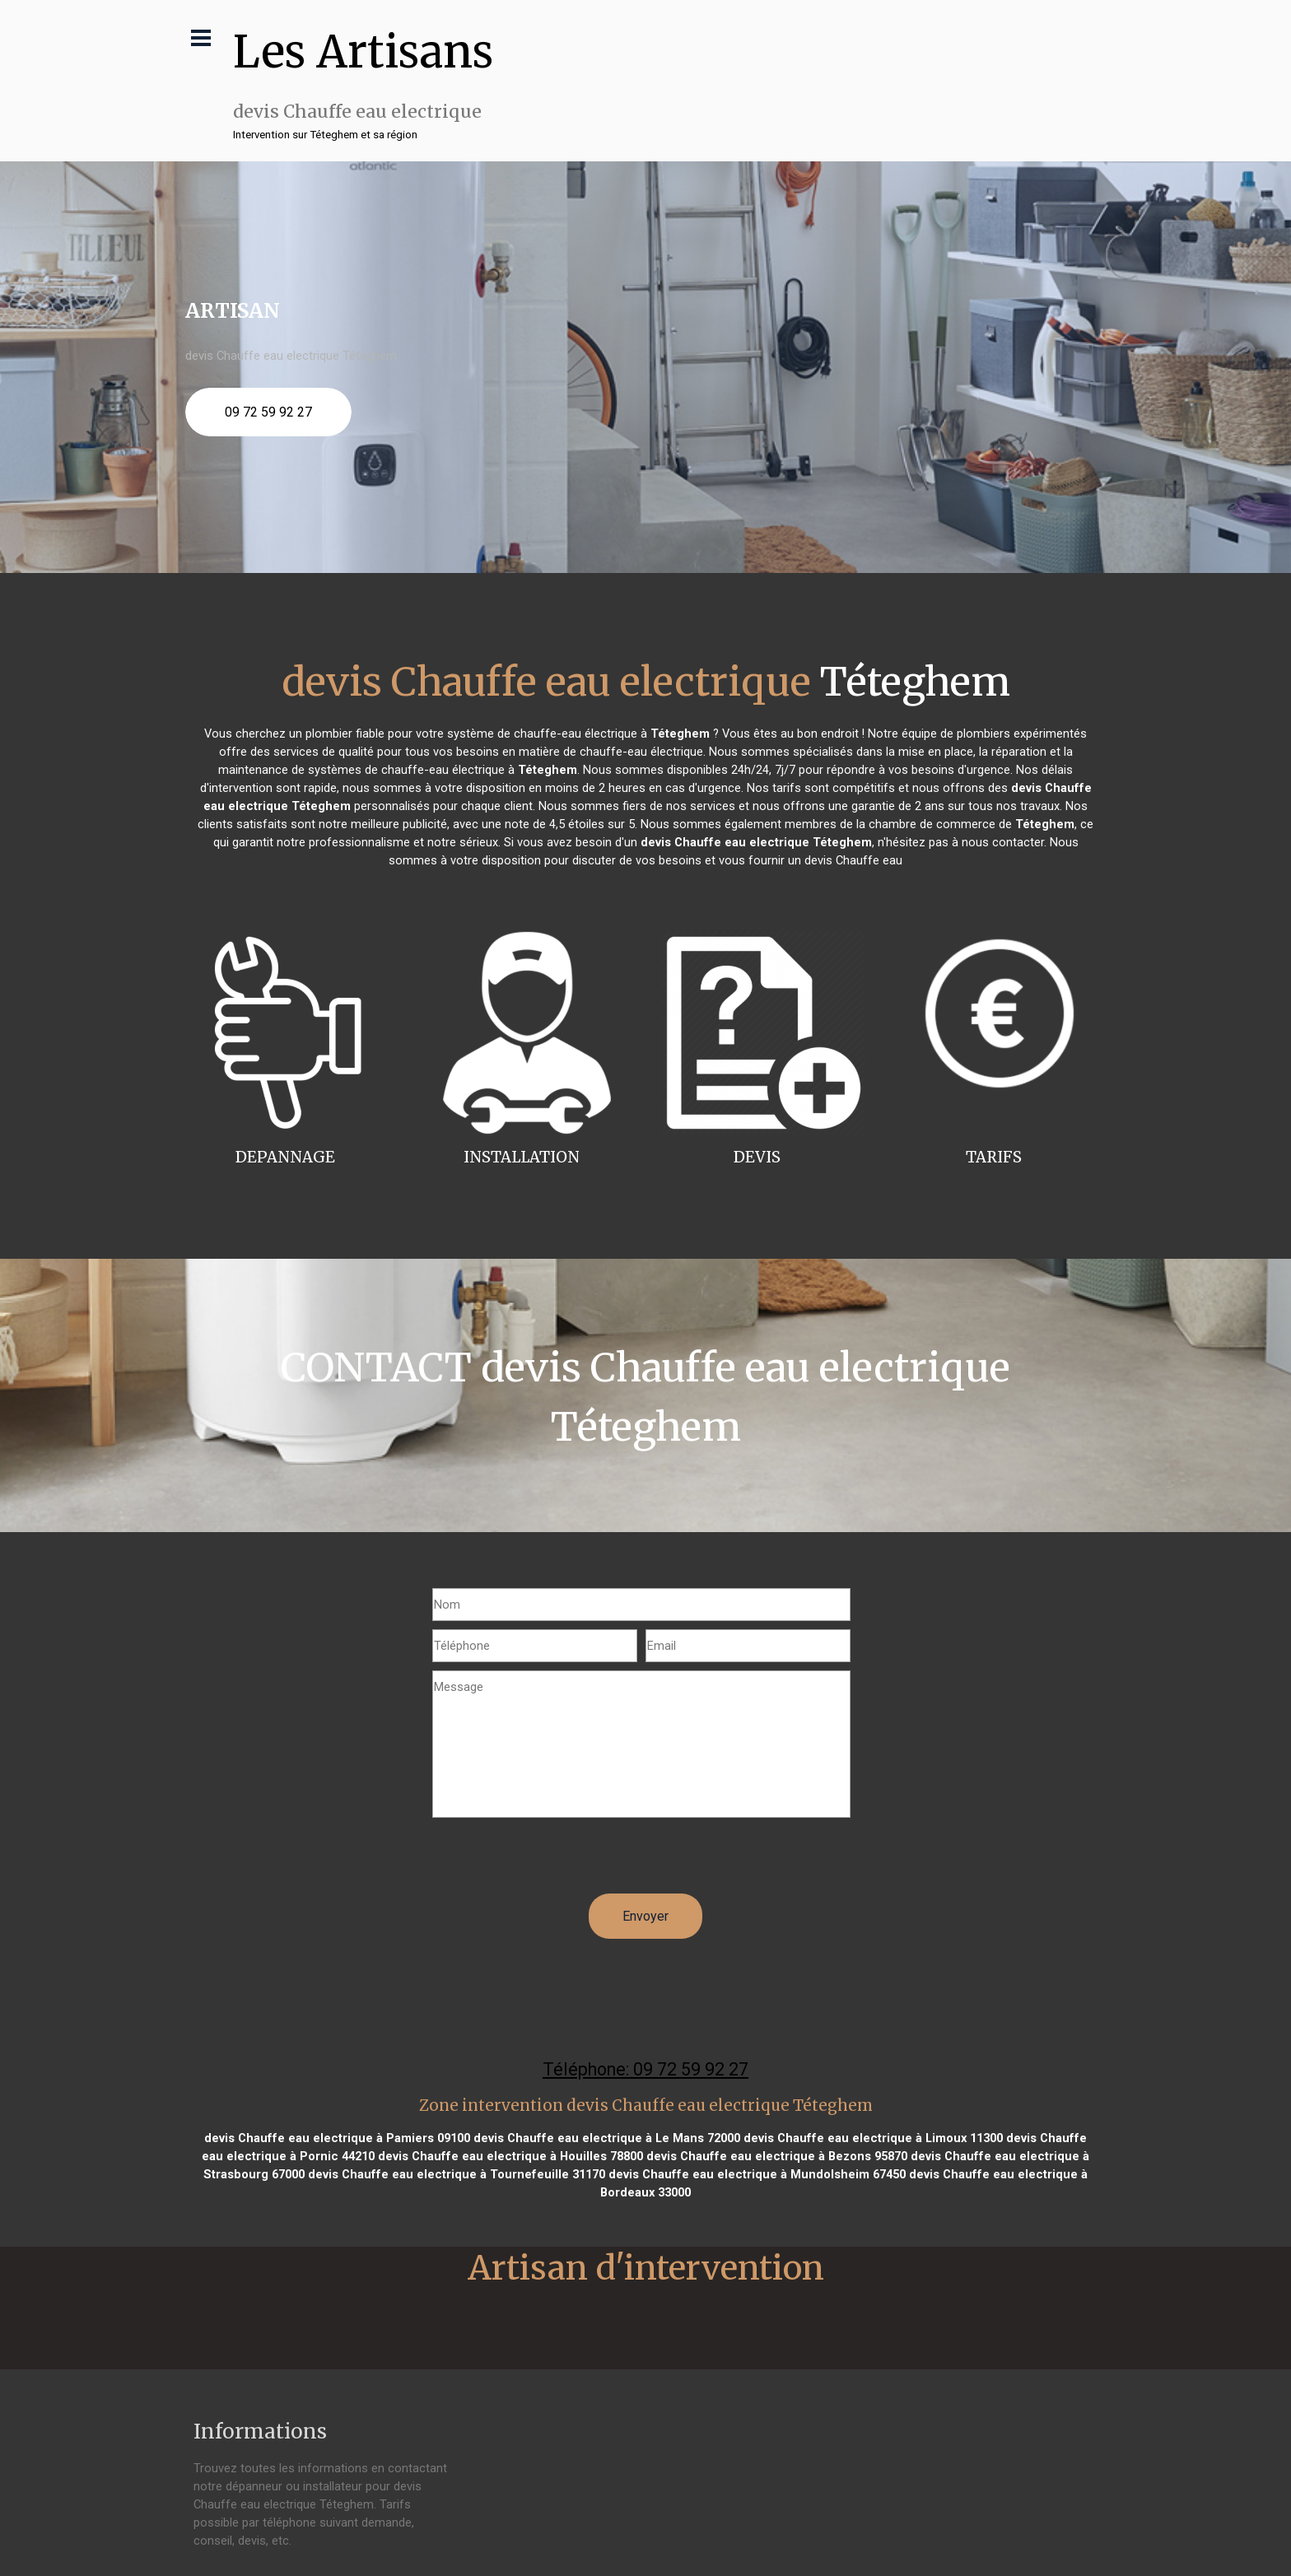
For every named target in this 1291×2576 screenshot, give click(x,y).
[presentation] (557, 1861)
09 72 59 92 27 (268, 412)
